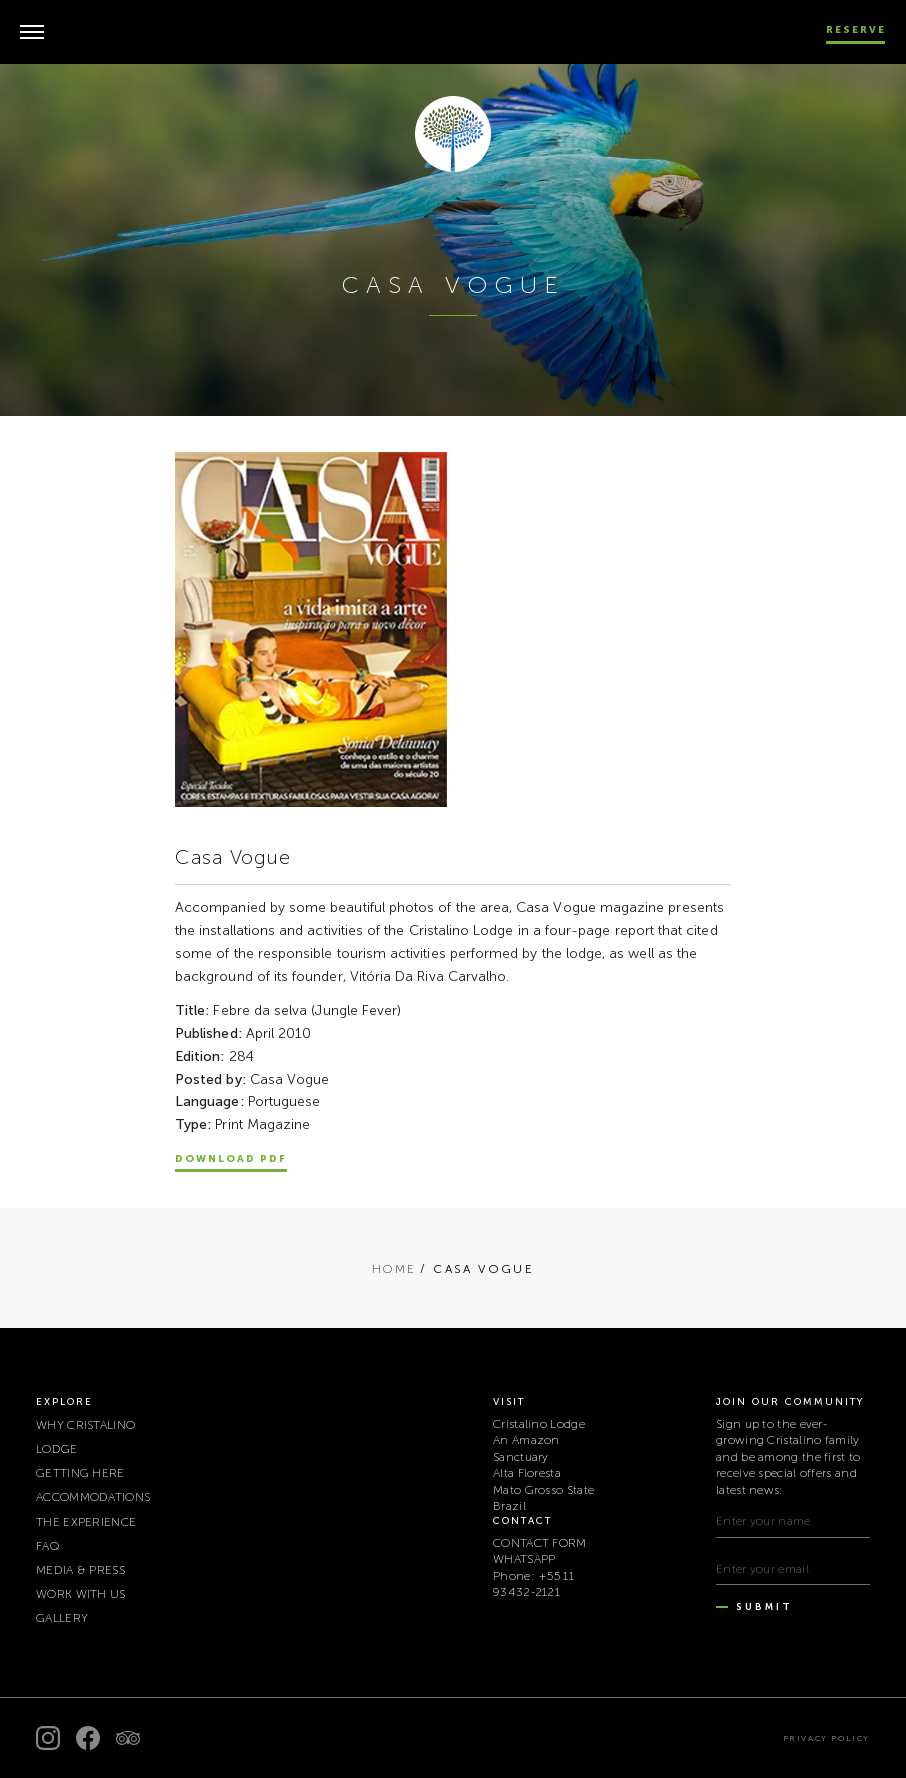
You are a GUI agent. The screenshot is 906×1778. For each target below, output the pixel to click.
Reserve (856, 30)
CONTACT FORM (540, 1543)
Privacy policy (826, 1738)
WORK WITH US (81, 1594)
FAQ (48, 1546)
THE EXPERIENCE (86, 1522)
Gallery (62, 1618)
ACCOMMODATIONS (93, 1497)
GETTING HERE (80, 1473)
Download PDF (231, 1159)
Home (394, 1269)
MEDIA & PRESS (80, 1570)
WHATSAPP (524, 1559)
